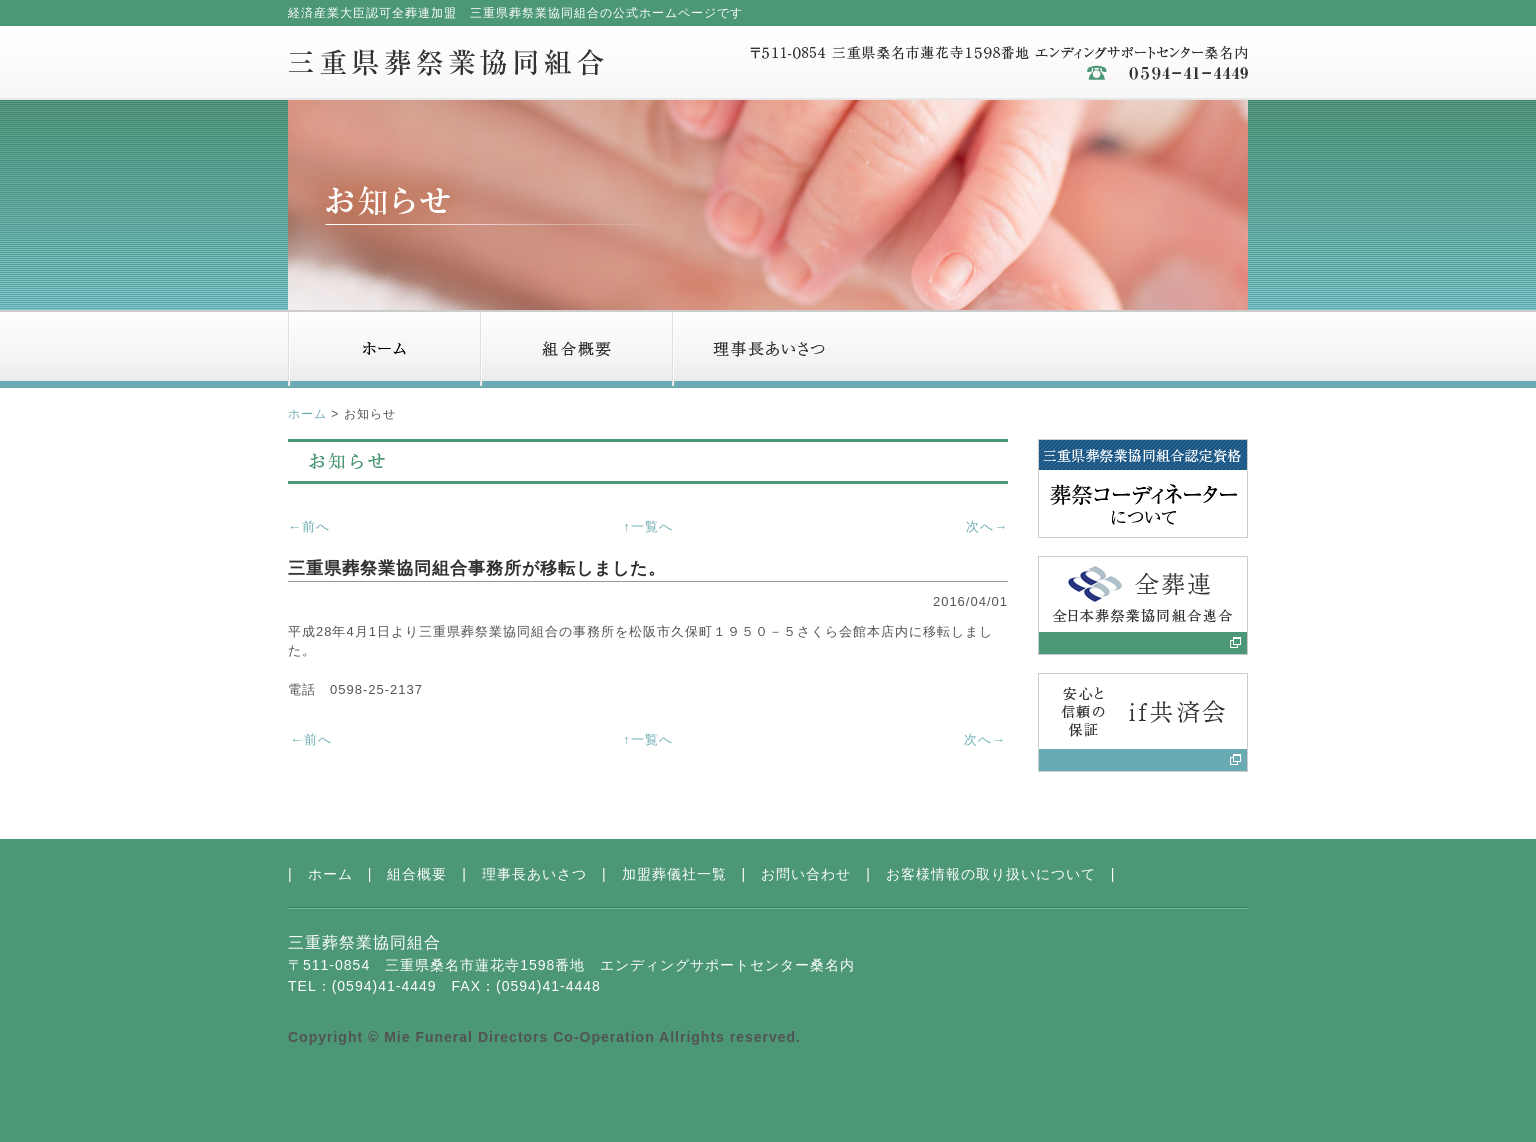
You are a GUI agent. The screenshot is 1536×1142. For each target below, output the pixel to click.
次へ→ (987, 526)
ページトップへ (1183, 825)
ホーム (384, 349)
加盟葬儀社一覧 (960, 349)
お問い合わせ (1152, 349)
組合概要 (576, 349)
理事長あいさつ (768, 349)
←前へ (309, 526)
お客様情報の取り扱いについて (991, 874)
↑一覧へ (648, 526)
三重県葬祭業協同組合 (446, 62)
